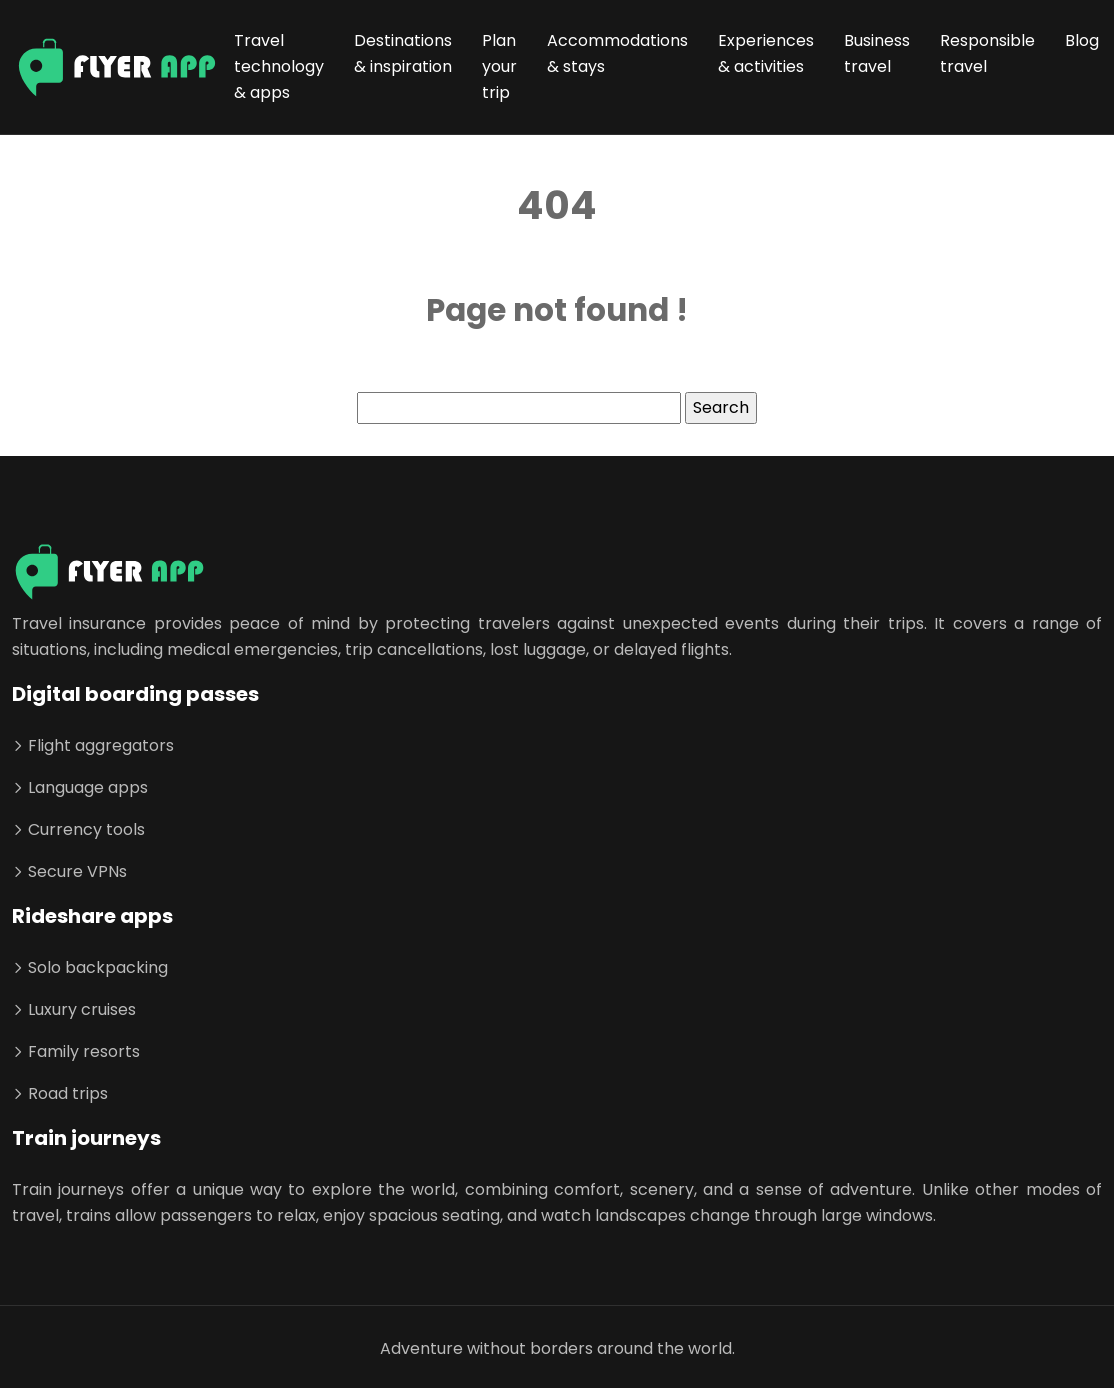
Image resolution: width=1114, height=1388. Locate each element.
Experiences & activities (766, 53)
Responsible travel (987, 53)
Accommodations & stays (617, 53)
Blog (1082, 40)
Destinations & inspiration (403, 53)
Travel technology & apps (279, 66)
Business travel (877, 53)
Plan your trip (499, 66)
